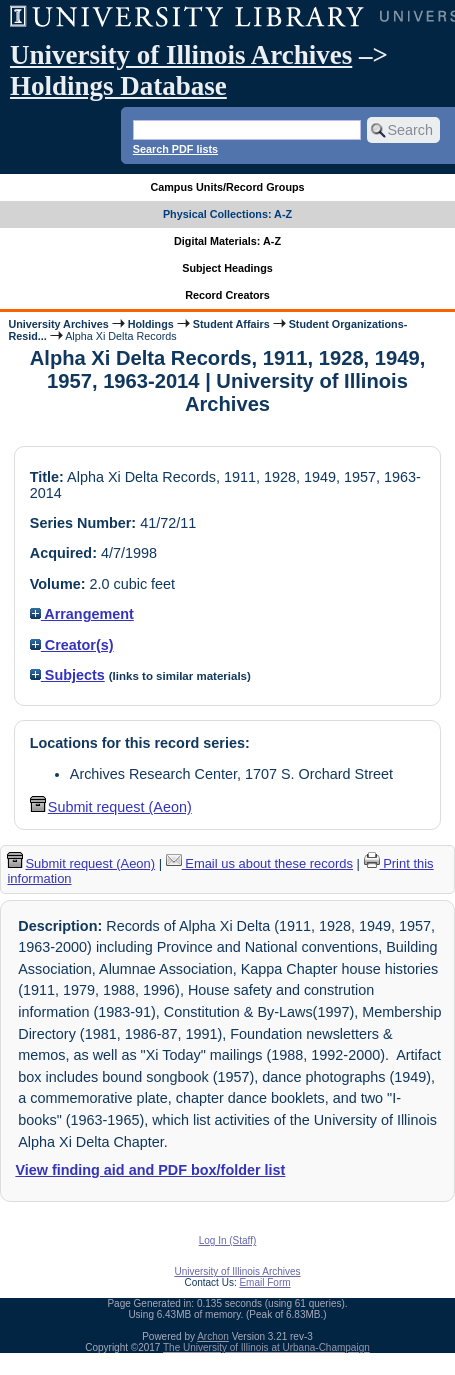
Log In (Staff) (228, 1240)
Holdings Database (118, 86)
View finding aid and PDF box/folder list (150, 1170)
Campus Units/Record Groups (227, 187)
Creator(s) (72, 645)
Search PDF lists (175, 149)
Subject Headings (227, 268)
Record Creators (227, 295)
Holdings (151, 324)
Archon (213, 1336)
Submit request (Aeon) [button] (111, 807)
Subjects (67, 675)
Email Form (264, 1282)
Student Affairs (231, 324)
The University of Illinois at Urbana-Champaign (266, 1347)
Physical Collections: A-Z (227, 214)
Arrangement (82, 614)
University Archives (58, 324)
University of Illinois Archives (181, 55)
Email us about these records (259, 863)
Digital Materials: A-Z (227, 241)
